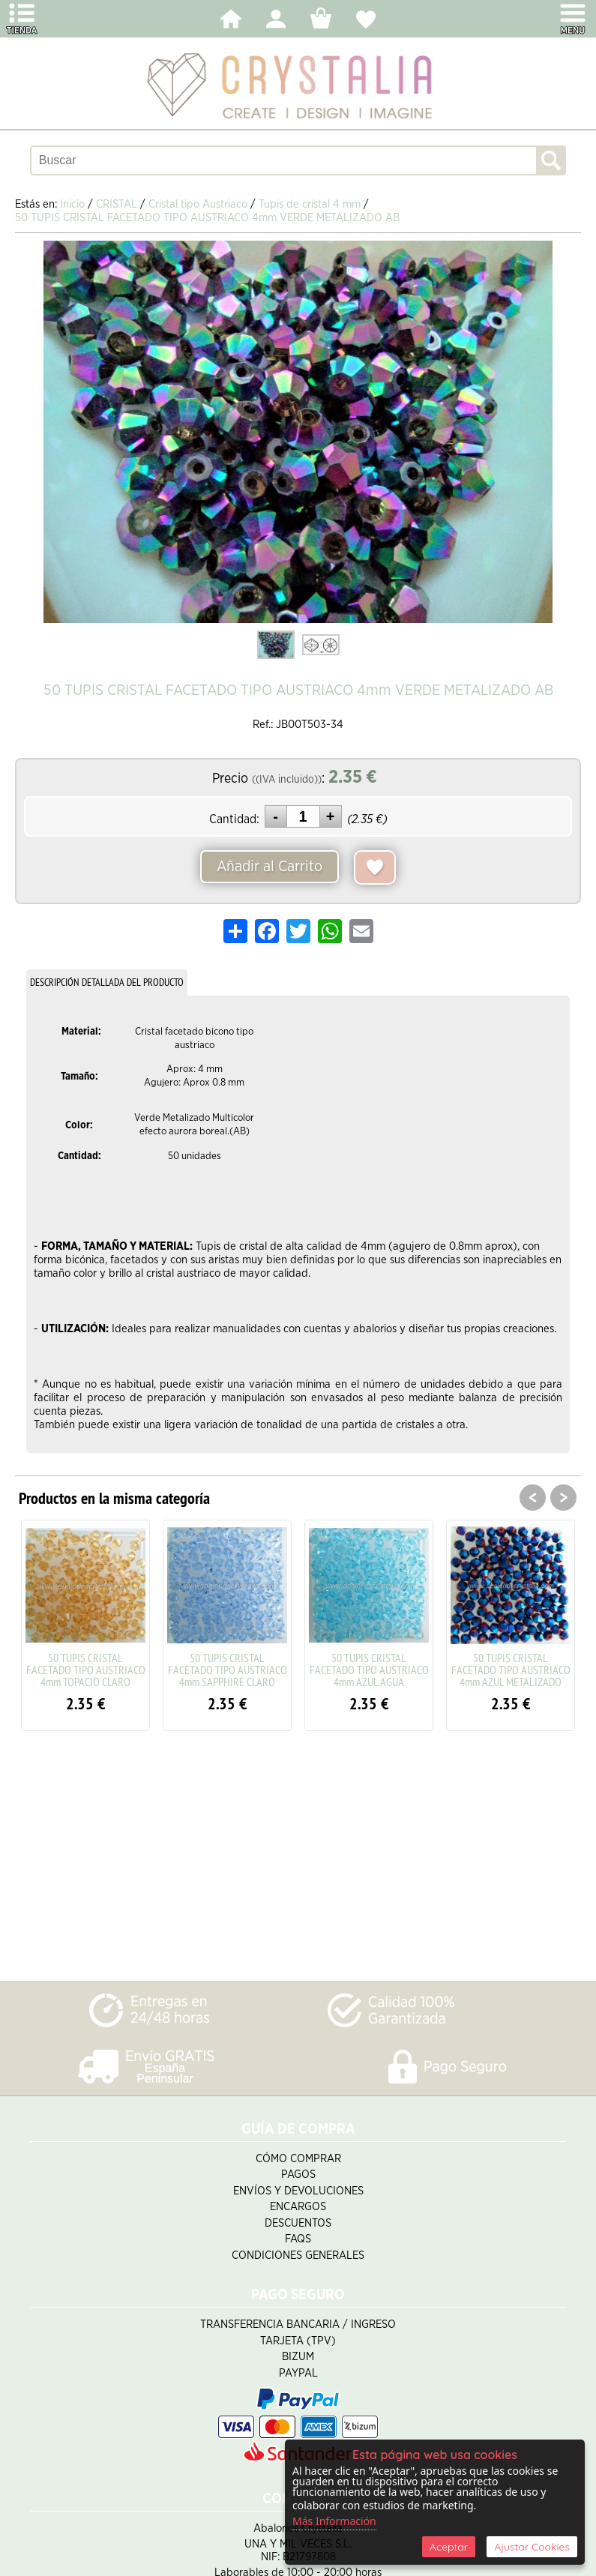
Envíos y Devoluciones (298, 2191)
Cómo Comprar (298, 2158)
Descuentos (298, 2223)
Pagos (298, 2174)
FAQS (298, 2239)
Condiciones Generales (298, 2255)
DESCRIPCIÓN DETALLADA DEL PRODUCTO (107, 982)
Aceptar (449, 2547)
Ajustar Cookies (532, 2547)
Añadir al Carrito (269, 866)
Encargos (298, 2206)
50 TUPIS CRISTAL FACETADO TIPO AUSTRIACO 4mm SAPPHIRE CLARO (227, 1669)
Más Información (334, 2521)
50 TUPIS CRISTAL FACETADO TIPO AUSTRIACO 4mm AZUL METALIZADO (511, 1669)
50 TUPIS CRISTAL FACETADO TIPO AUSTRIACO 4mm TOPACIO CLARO (85, 1669)
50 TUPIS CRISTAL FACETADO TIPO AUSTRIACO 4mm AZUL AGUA (369, 1669)
